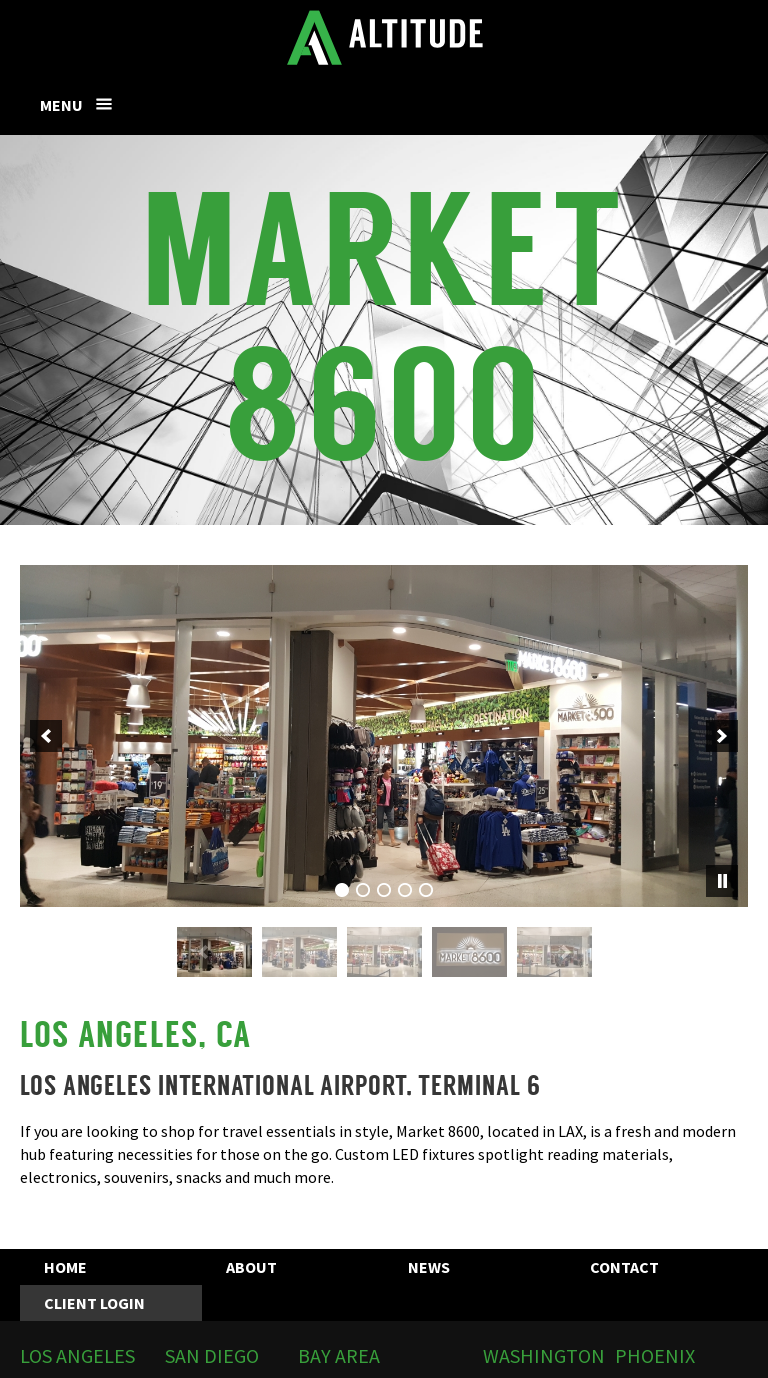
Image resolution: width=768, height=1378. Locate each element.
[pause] (722, 881)
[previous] (46, 736)
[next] (722, 736)
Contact (624, 1267)
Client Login (94, 1303)
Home (65, 1267)
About (251, 1267)
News (429, 1267)
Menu (61, 105)
